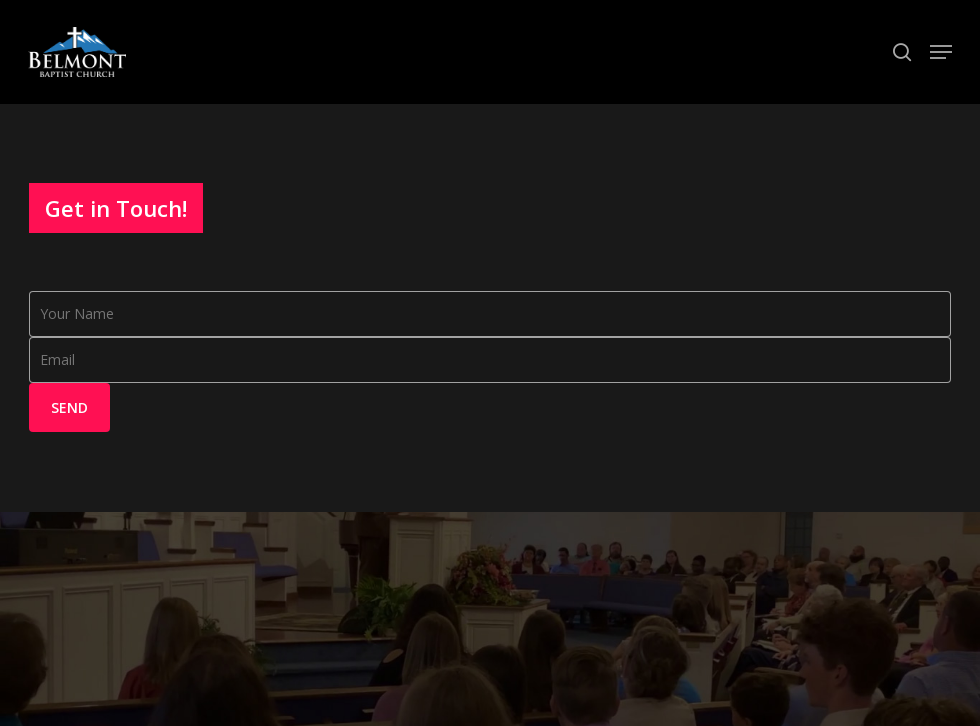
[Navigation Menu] (941, 52)
